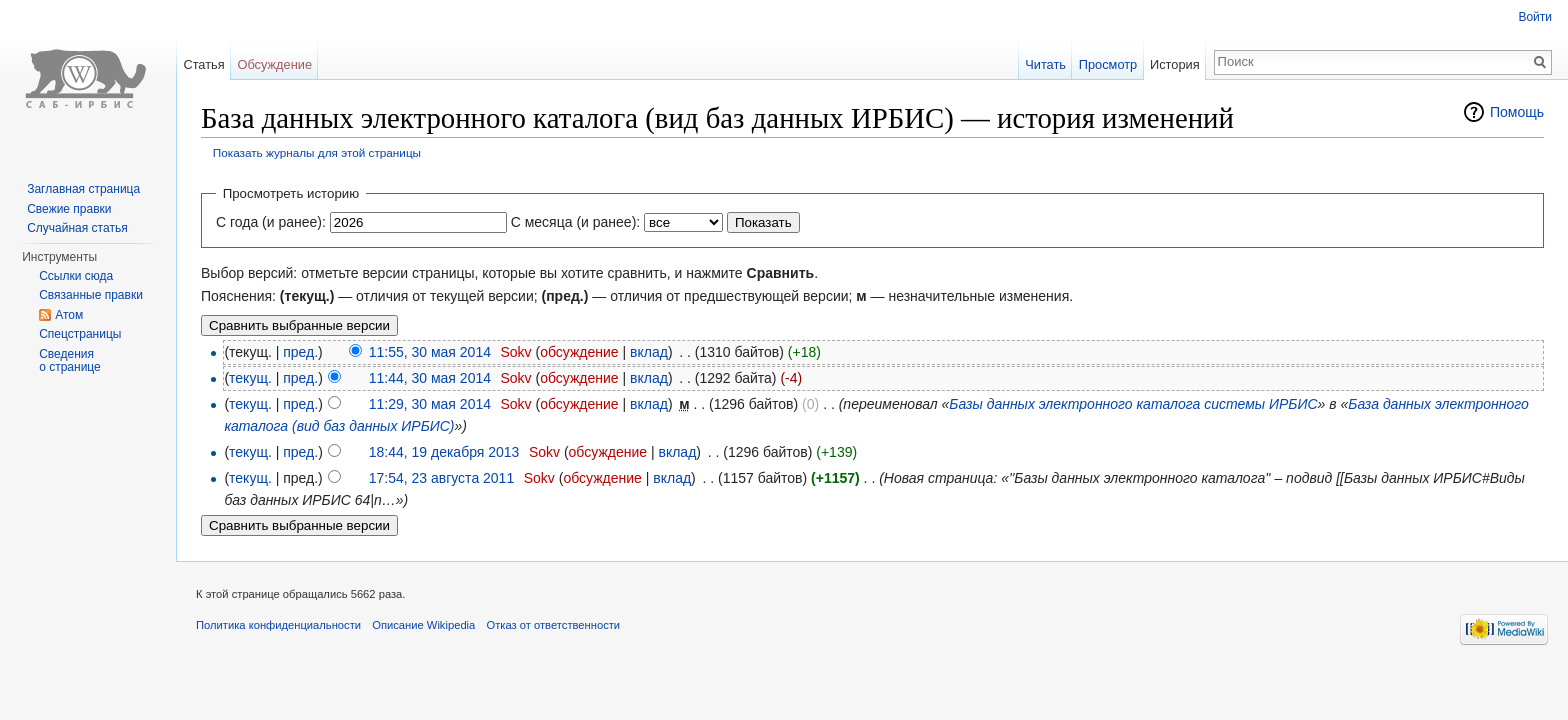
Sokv (515, 352)
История (1175, 64)
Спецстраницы (80, 334)
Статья (203, 64)
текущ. (250, 378)
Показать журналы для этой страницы (317, 152)
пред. (300, 352)
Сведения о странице (70, 361)
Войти (1535, 17)
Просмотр (1108, 64)
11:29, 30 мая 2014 (430, 404)
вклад (649, 352)
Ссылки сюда (76, 276)
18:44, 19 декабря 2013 (444, 452)
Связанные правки (91, 295)
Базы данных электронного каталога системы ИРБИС (1133, 404)
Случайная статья (77, 228)
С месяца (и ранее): (576, 222)
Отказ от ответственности (554, 625)
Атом (69, 315)
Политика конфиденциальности (278, 625)
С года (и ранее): (271, 222)
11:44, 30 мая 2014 (430, 378)
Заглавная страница (83, 189)
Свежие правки (69, 209)
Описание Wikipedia (423, 625)
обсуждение (579, 352)
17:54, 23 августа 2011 (442, 478)
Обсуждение (274, 64)
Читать (1045, 64)
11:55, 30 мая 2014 (430, 352)
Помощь (1517, 112)
